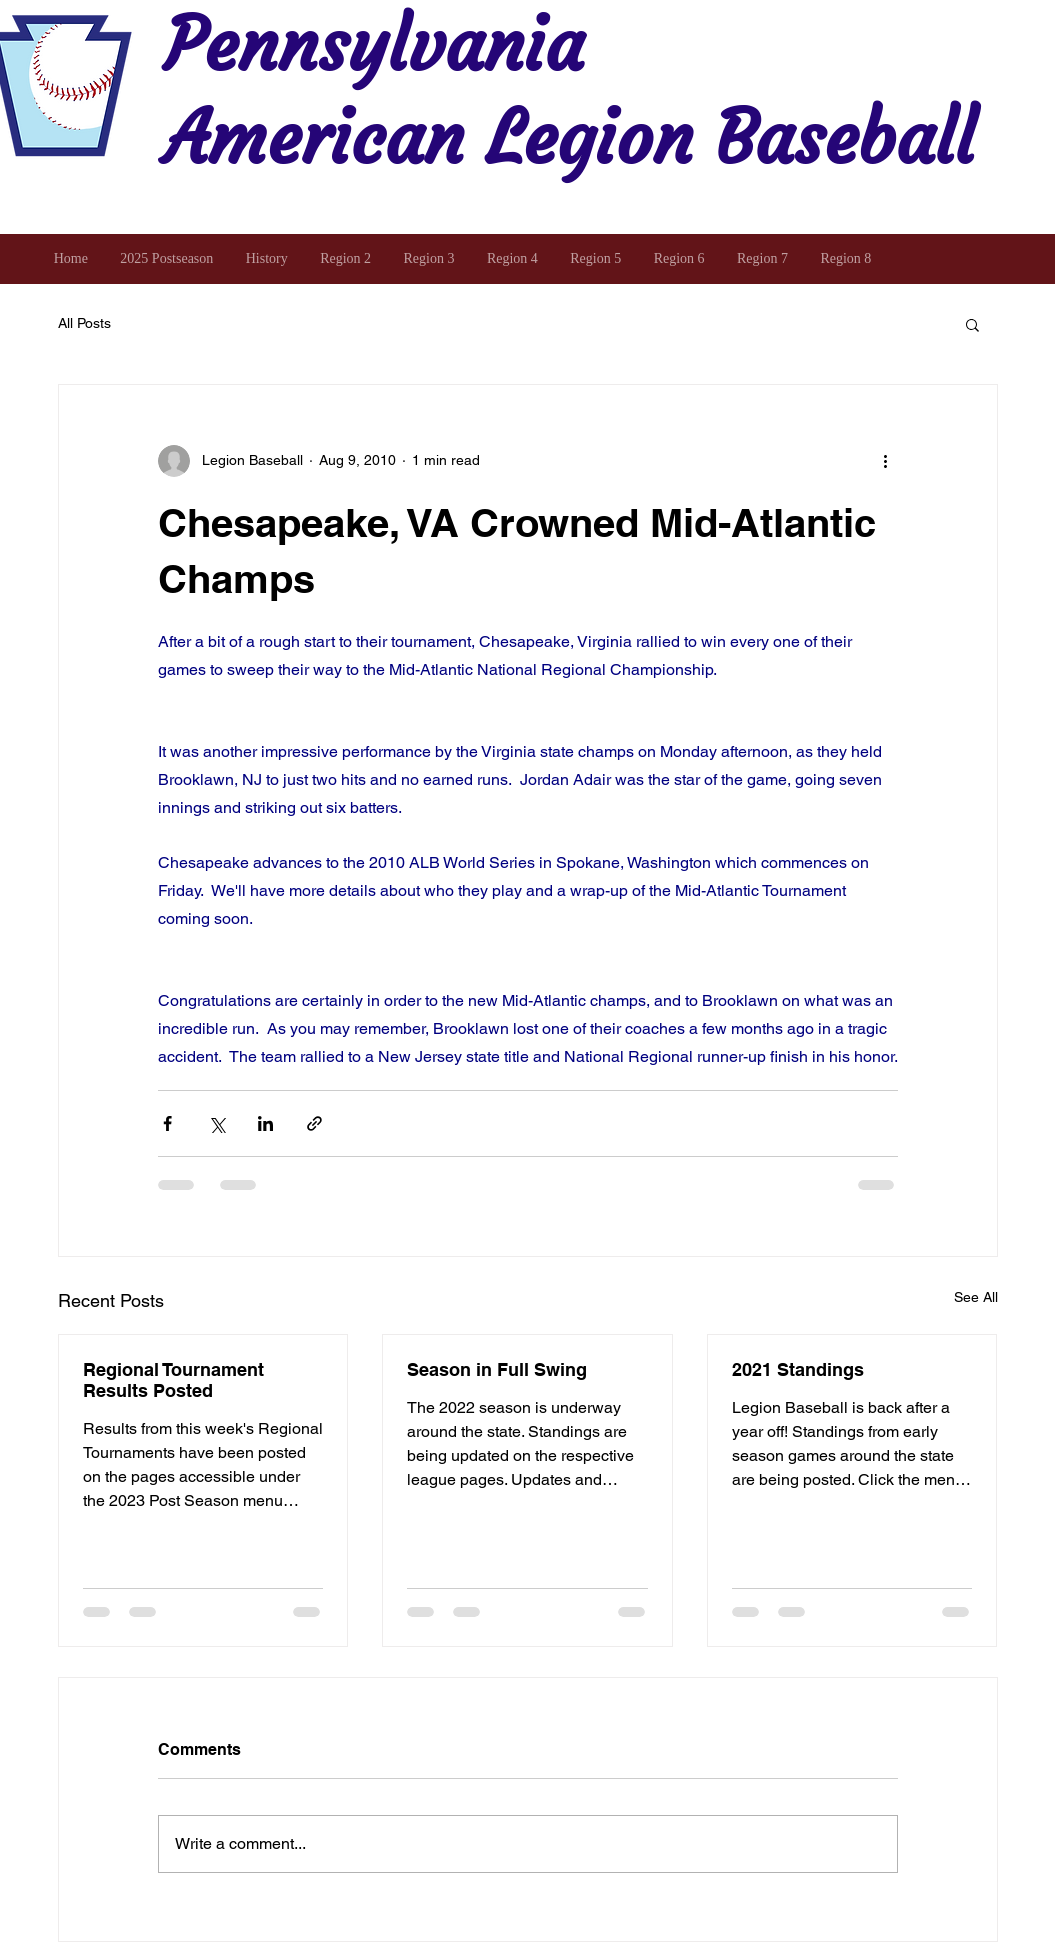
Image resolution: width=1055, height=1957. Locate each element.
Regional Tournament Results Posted (173, 1380)
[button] (972, 324)
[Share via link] (314, 1123)
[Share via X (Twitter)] (216, 1123)
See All (976, 1297)
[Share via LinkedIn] (265, 1123)
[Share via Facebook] (167, 1123)
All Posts (84, 323)
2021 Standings (798, 1369)
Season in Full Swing (497, 1369)
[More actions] (886, 461)
